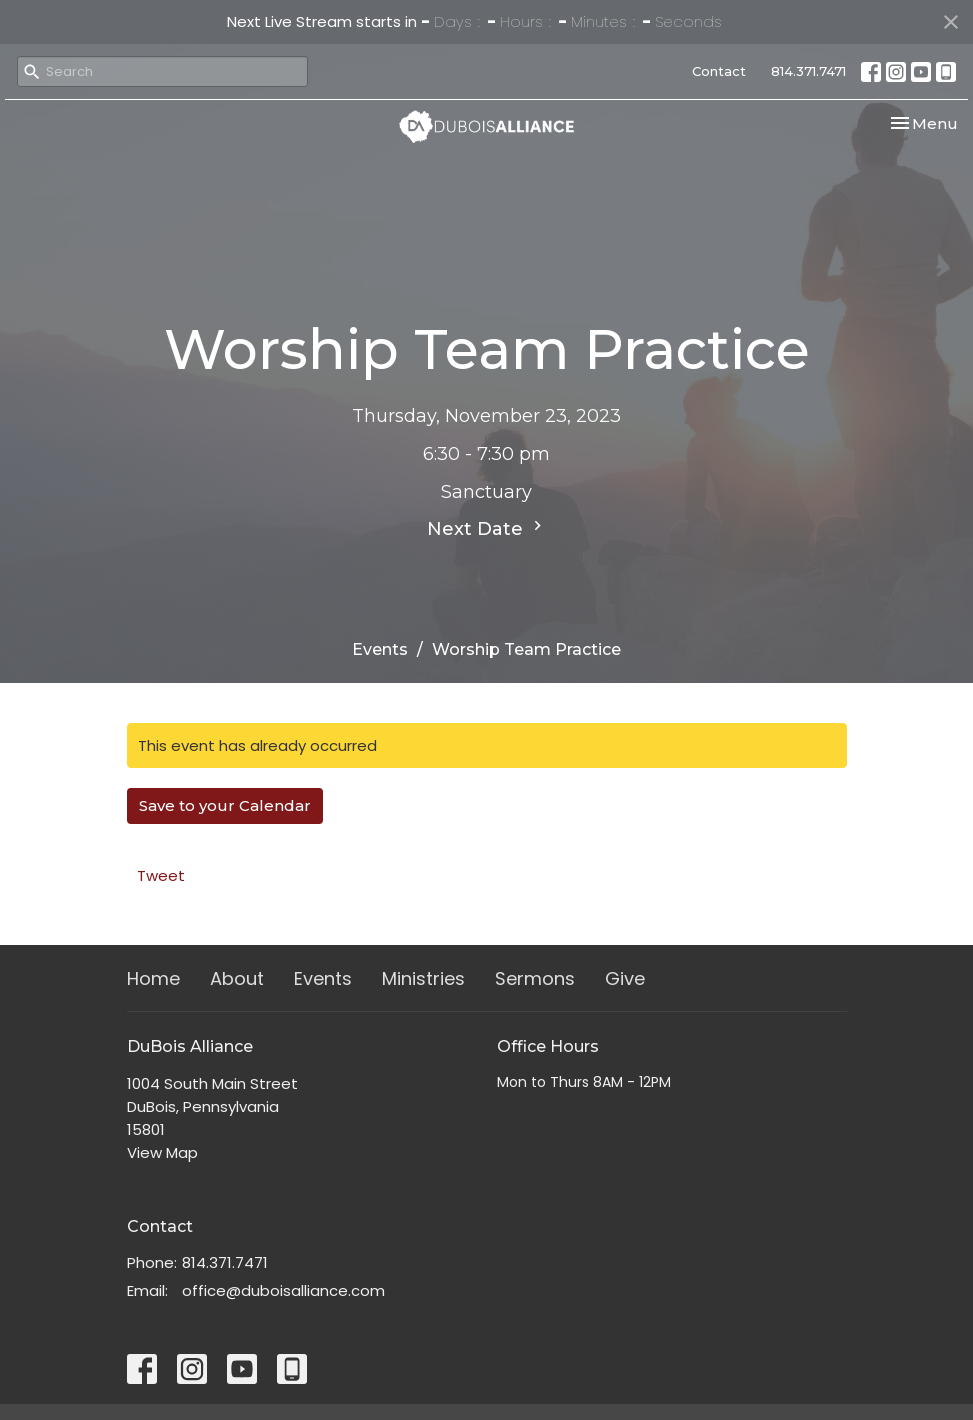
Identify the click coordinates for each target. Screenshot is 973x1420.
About (237, 978)
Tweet (161, 875)
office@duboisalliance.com (283, 1290)
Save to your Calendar (225, 805)
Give (625, 978)
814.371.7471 (808, 71)
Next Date (487, 528)
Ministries (423, 978)
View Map (162, 1152)
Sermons (535, 978)
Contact (719, 71)
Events (380, 649)
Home (153, 978)
